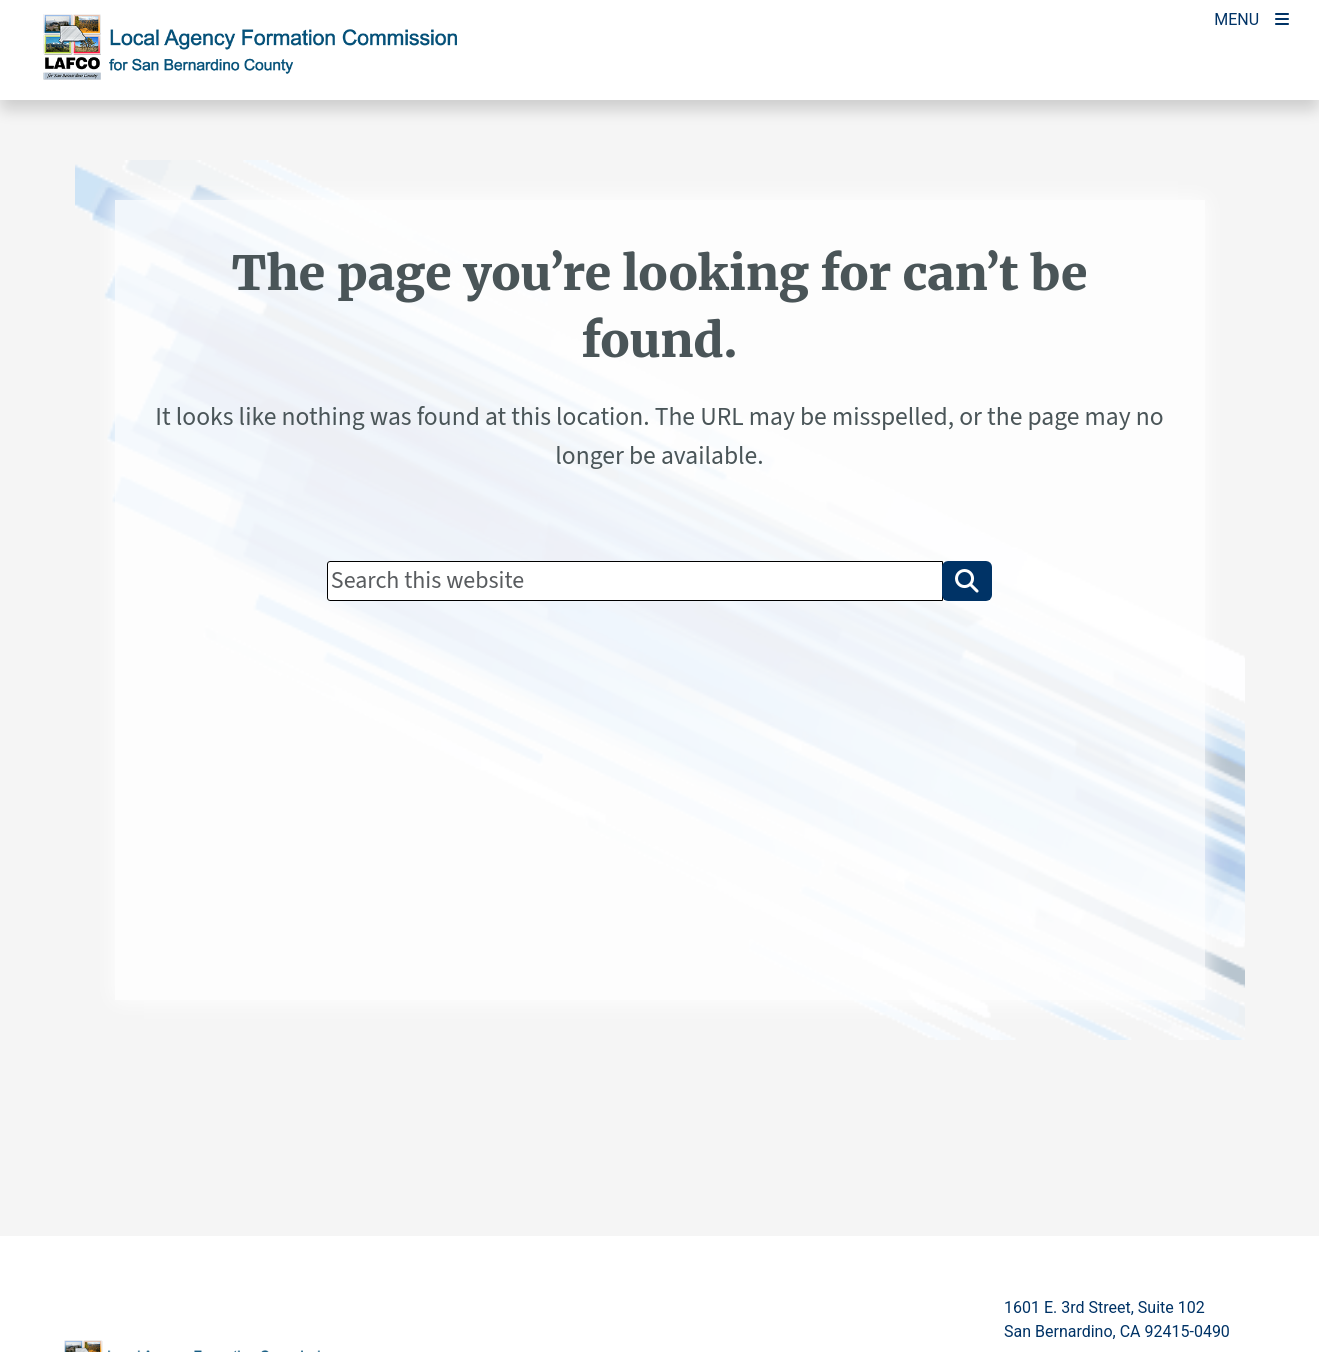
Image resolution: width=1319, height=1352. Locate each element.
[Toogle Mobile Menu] (1251, 17)
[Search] (635, 581)
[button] (967, 581)
